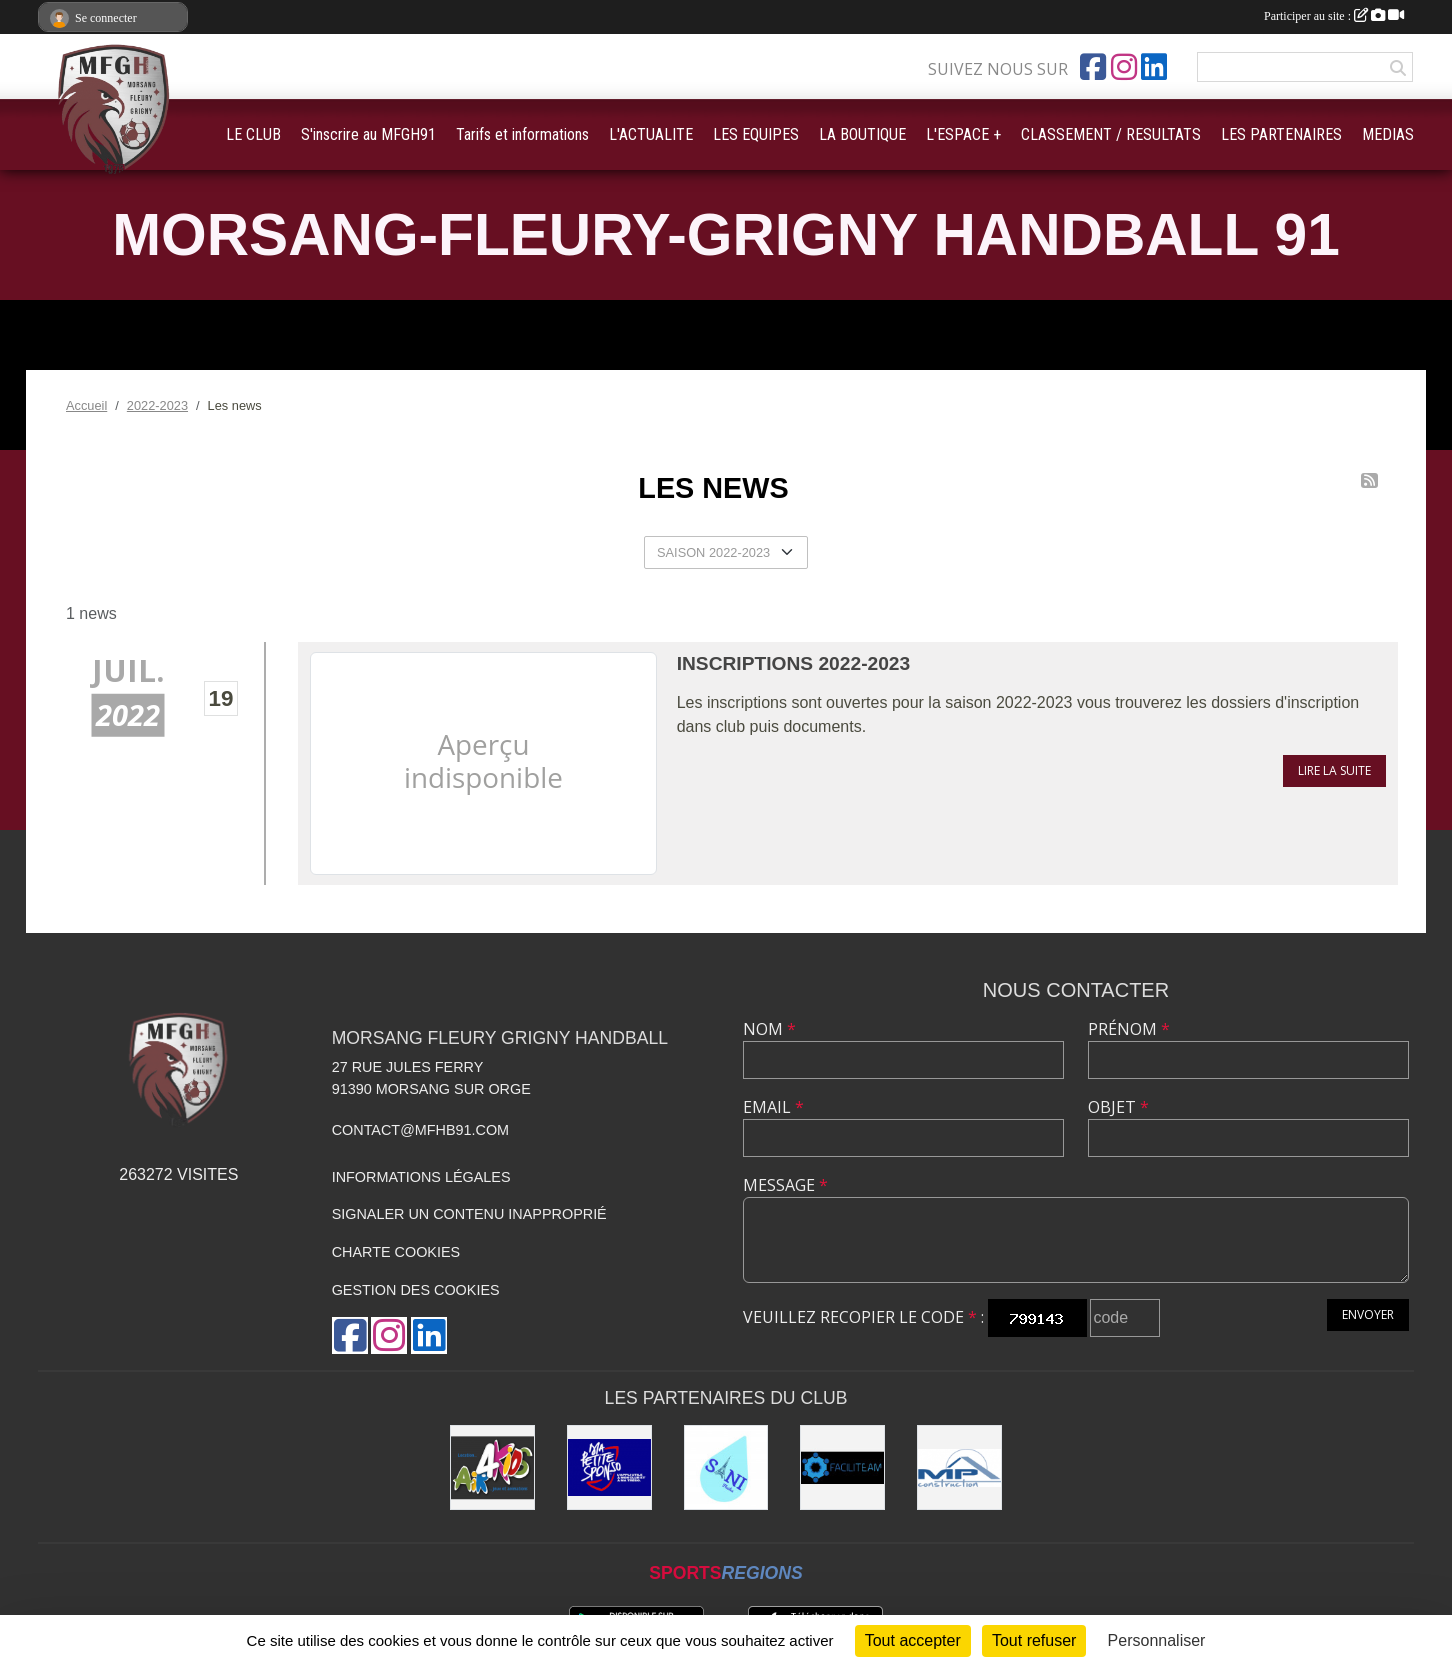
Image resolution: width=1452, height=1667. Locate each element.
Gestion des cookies (416, 1290)
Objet (1118, 1107)
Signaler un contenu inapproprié (469, 1214)
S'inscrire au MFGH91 (368, 134)
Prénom (1129, 1029)
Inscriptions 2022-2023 (794, 663)
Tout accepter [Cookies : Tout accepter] (913, 1640)
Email (773, 1107)
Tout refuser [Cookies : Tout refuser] (1034, 1640)
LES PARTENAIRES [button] (1281, 134)
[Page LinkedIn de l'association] (1154, 67)
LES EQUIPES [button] (756, 134)
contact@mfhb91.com (420, 1130)
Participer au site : (1334, 16)
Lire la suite (1334, 770)
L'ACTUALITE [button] (651, 134)
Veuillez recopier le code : (863, 1317)
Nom (769, 1029)
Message (785, 1185)
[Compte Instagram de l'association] (1124, 67)
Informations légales (421, 1177)
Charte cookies (396, 1252)
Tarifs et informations (522, 134)
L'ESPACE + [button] (963, 134)
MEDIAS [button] (1388, 134)
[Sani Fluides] (726, 1467)
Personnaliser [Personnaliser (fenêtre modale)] (1157, 1640)
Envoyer (1368, 1314)
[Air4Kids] (492, 1467)
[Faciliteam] (842, 1467)
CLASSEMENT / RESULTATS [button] (1111, 134)
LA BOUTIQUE (862, 134)
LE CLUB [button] (253, 134)
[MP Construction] (959, 1467)
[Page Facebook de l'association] (1093, 67)
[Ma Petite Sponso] (609, 1467)
